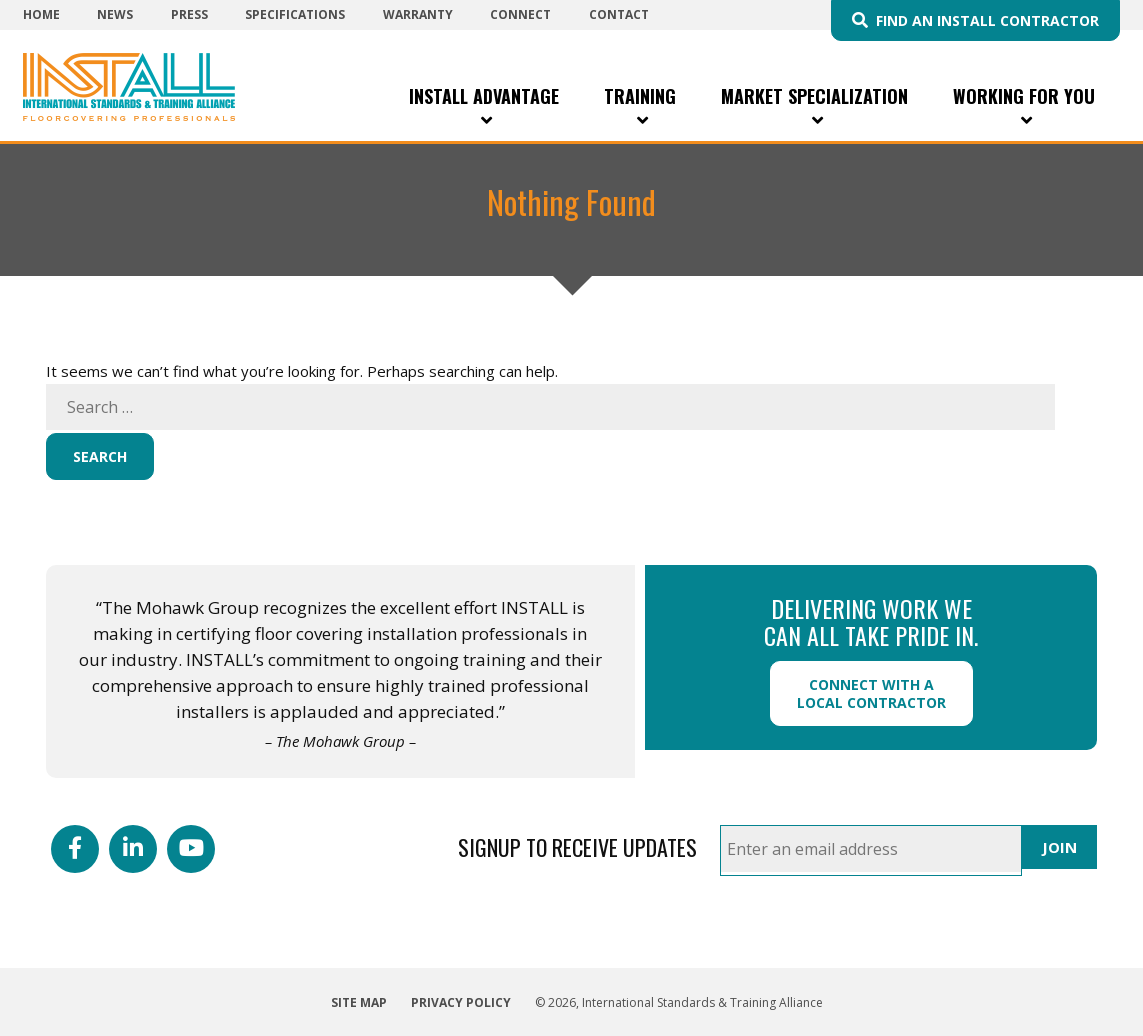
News (115, 14)
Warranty (418, 14)
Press (189, 14)
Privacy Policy (461, 1002)
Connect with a (871, 693)
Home (41, 14)
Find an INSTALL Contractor (987, 20)
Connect (520, 14)
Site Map (359, 1002)
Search (100, 456)
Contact (619, 14)
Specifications (295, 14)
